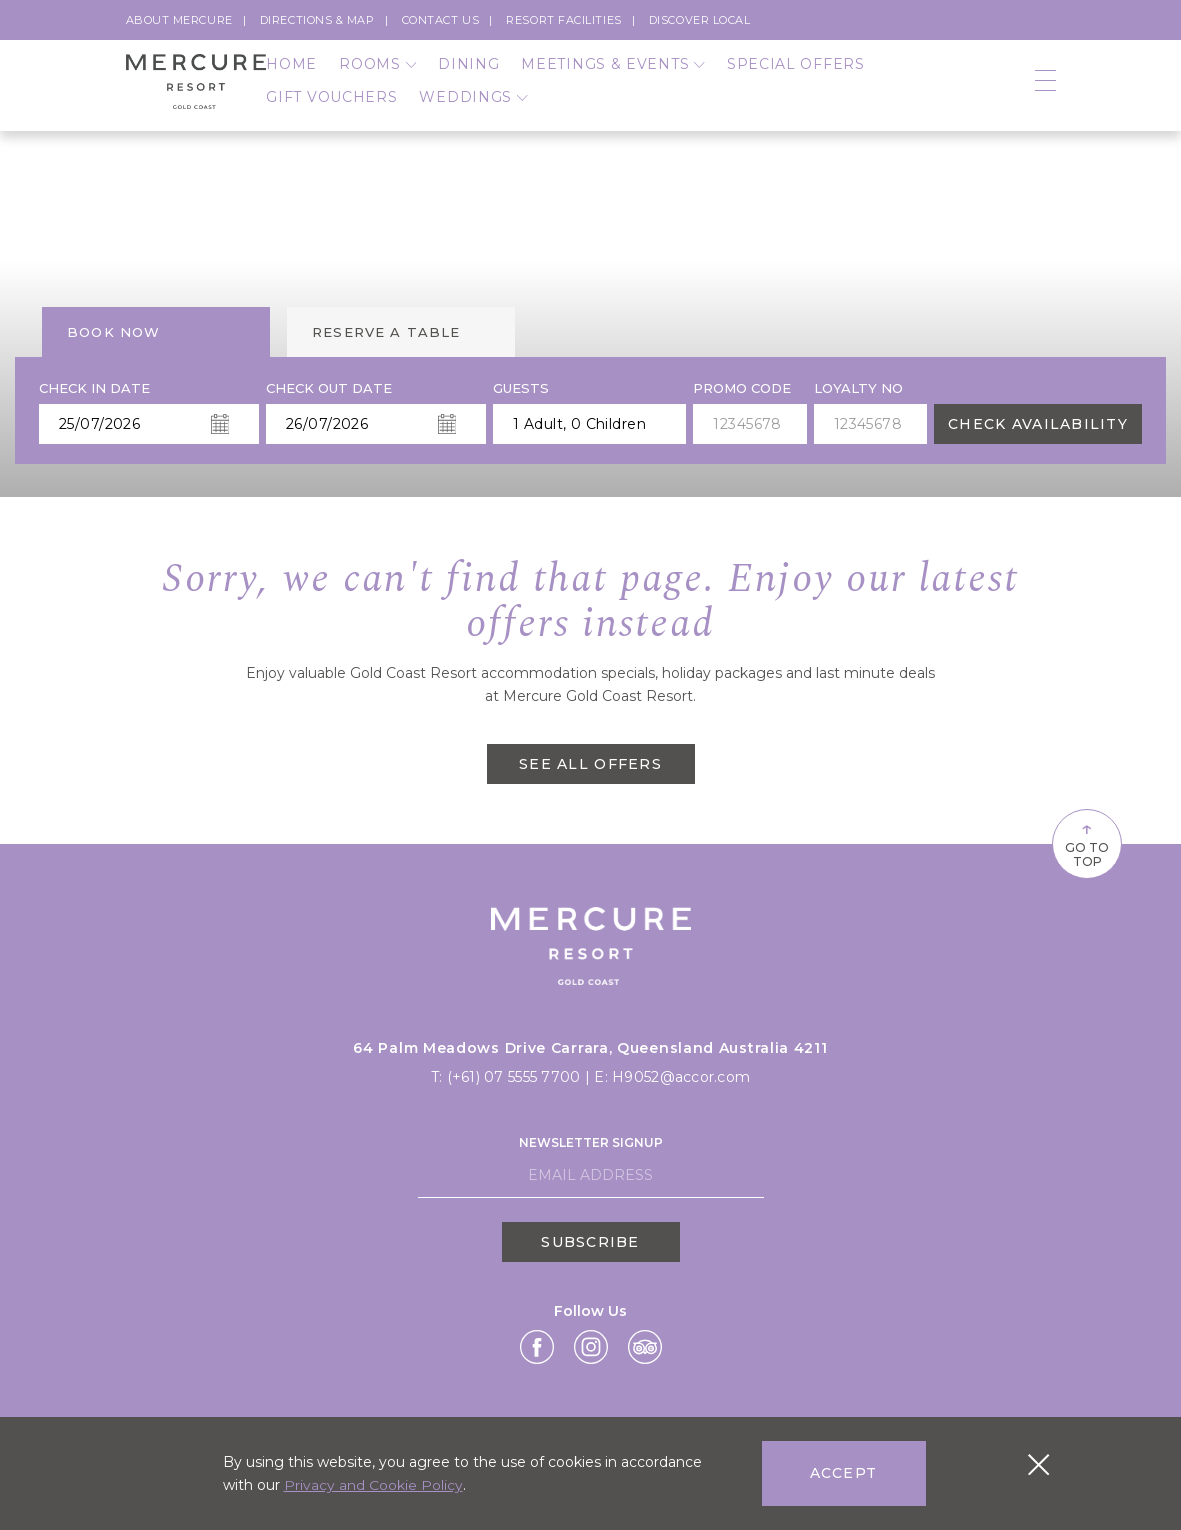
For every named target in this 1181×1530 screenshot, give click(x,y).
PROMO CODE (742, 388)
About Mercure (179, 20)
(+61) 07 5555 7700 (515, 1076)
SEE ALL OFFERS (590, 764)
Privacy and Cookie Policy (373, 1485)
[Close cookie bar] (1038, 1464)
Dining (468, 73)
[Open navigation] (1045, 90)
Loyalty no (858, 388)
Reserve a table (386, 332)
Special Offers (796, 73)
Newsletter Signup (591, 1141)
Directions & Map (317, 20)
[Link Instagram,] (591, 1346)
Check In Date (94, 388)
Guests (521, 388)
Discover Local (700, 20)
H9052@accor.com (681, 1076)
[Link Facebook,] (537, 1346)
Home (291, 73)
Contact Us (441, 20)
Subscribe (590, 1240)
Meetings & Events (612, 73)
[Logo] (196, 90)
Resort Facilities (563, 20)
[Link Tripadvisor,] (645, 1346)
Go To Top (1081, 842)
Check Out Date (329, 388)
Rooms (377, 73)
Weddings (473, 106)
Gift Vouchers (331, 106)
